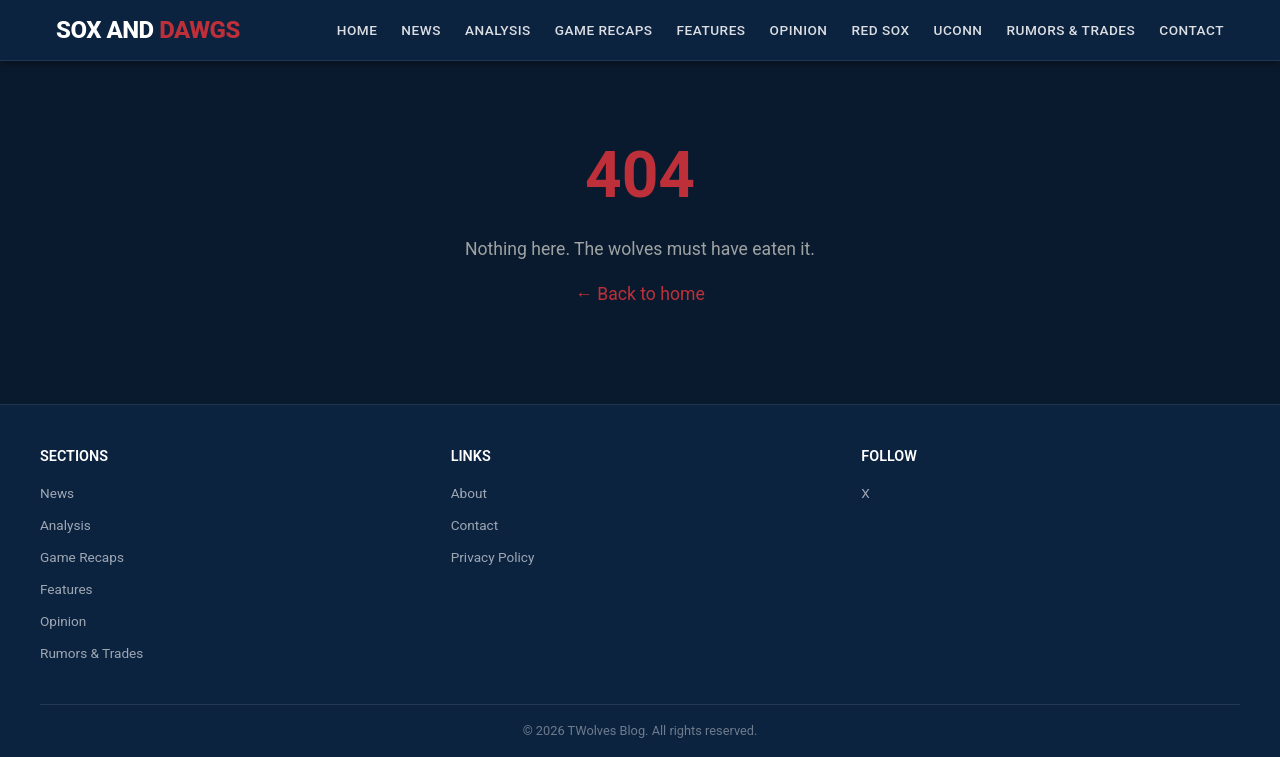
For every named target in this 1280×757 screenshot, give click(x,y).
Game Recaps (604, 30)
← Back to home (639, 294)
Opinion (799, 30)
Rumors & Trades (1070, 30)
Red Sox (881, 30)
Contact (1191, 30)
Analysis (498, 30)
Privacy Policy (493, 557)
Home (357, 30)
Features (711, 30)
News (421, 30)
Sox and (148, 30)
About (469, 493)
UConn (958, 30)
